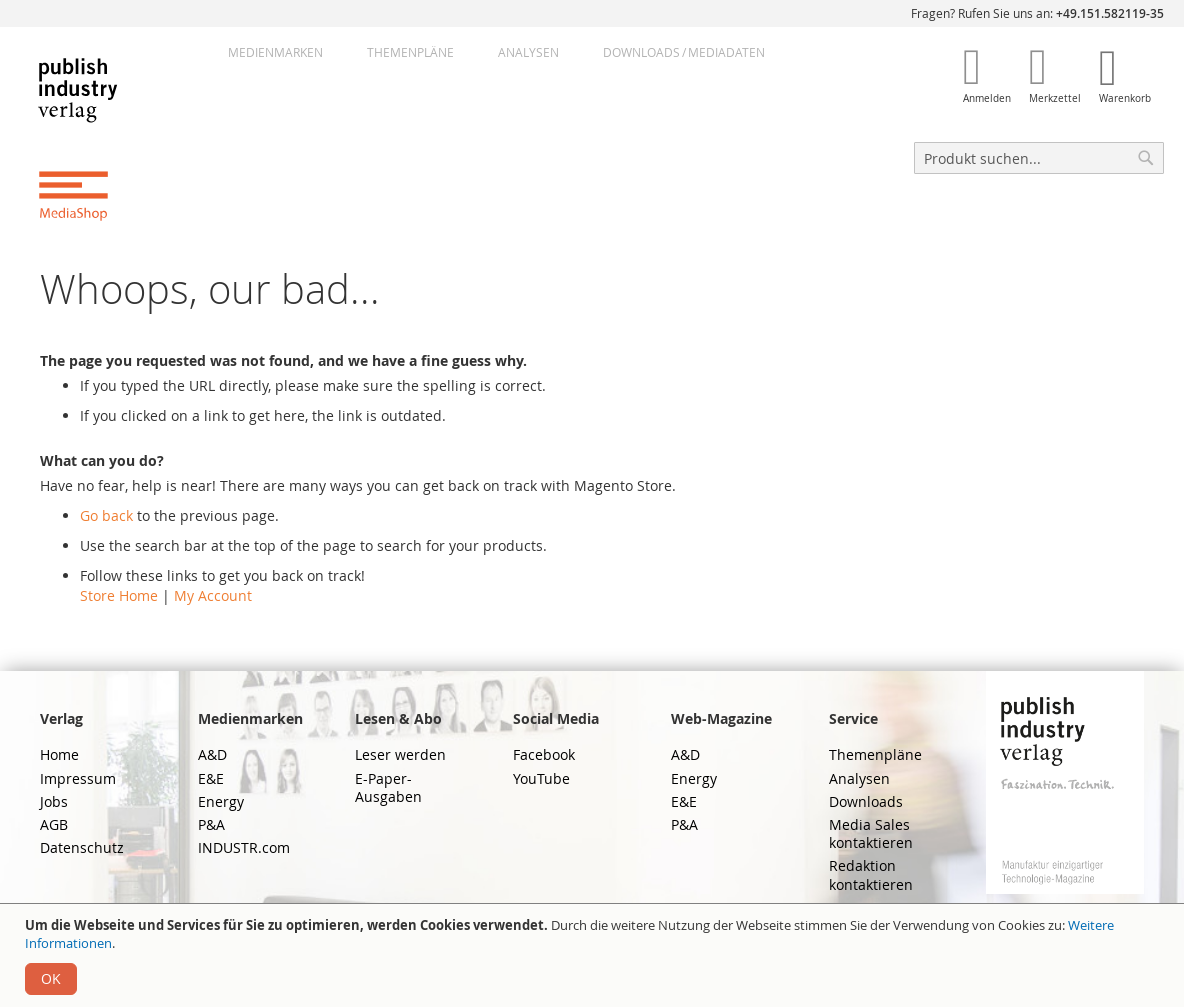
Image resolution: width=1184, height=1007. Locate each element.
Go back (106, 515)
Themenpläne (410, 52)
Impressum (78, 778)
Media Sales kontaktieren (871, 833)
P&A (211, 824)
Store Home (119, 595)
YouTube (541, 778)
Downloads (866, 801)
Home (59, 754)
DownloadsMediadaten (684, 52)
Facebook (544, 754)
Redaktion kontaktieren (871, 874)
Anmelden (987, 98)
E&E (211, 778)
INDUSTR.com (244, 847)
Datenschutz (82, 847)
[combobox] (1039, 158)
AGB (54, 824)
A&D (212, 754)
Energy (221, 801)
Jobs (54, 801)
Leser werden (400, 754)
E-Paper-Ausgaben (388, 787)
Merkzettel (1055, 98)
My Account (213, 595)
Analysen (528, 52)
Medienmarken (275, 52)
